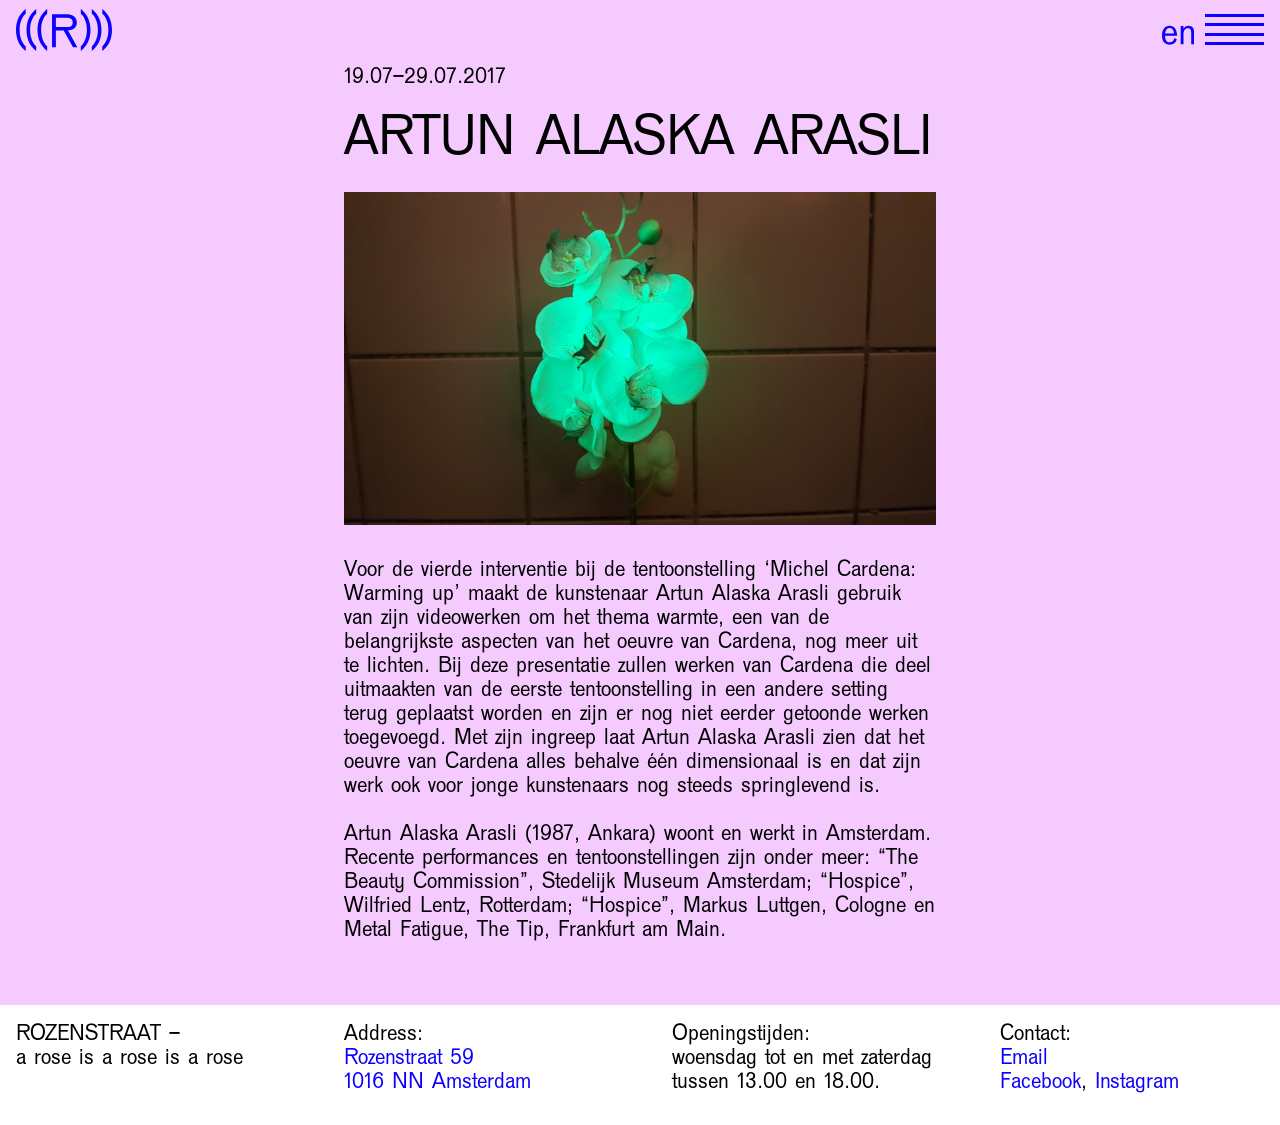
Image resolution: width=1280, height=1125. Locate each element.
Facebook (1040, 1081)
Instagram (1137, 1081)
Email (1024, 1057)
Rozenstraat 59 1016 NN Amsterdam (437, 1069)
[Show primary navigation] (1234, 30)
